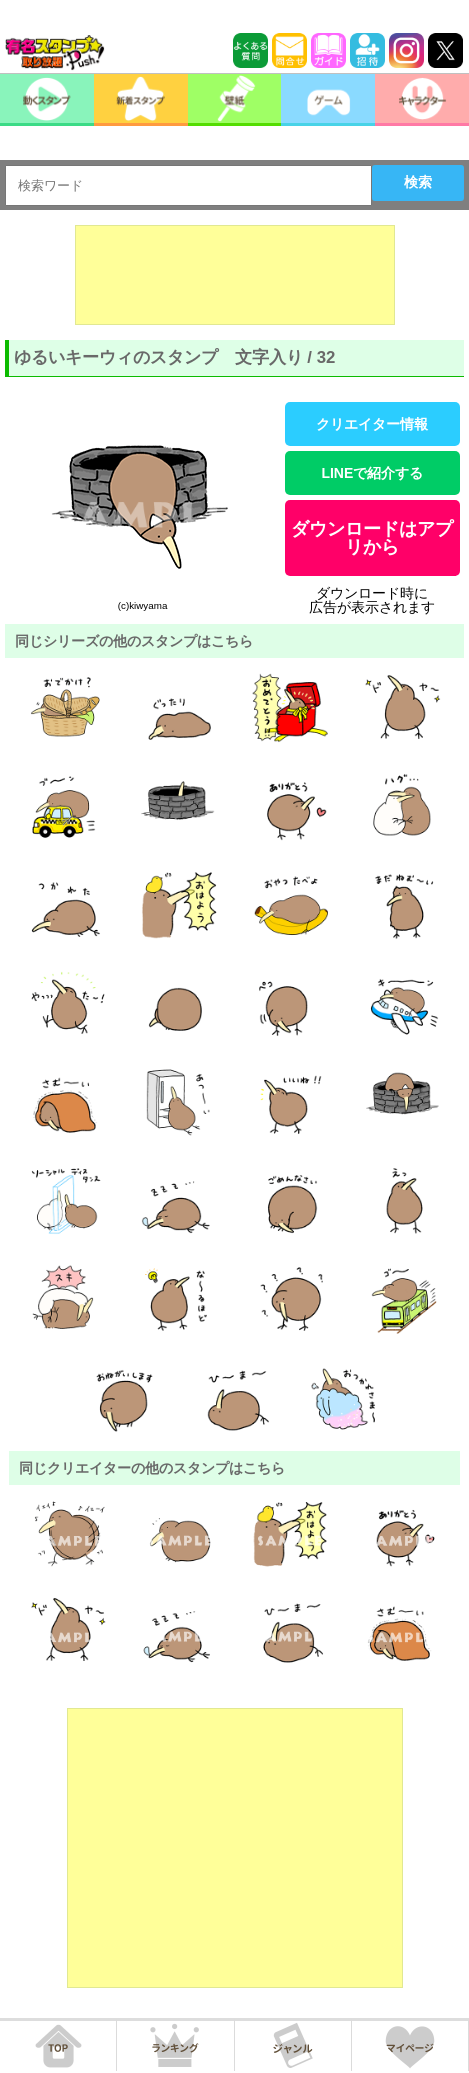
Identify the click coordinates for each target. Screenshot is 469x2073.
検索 (418, 182)
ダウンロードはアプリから (372, 538)
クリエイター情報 (372, 424)
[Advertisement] (235, 275)
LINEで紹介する (372, 473)
